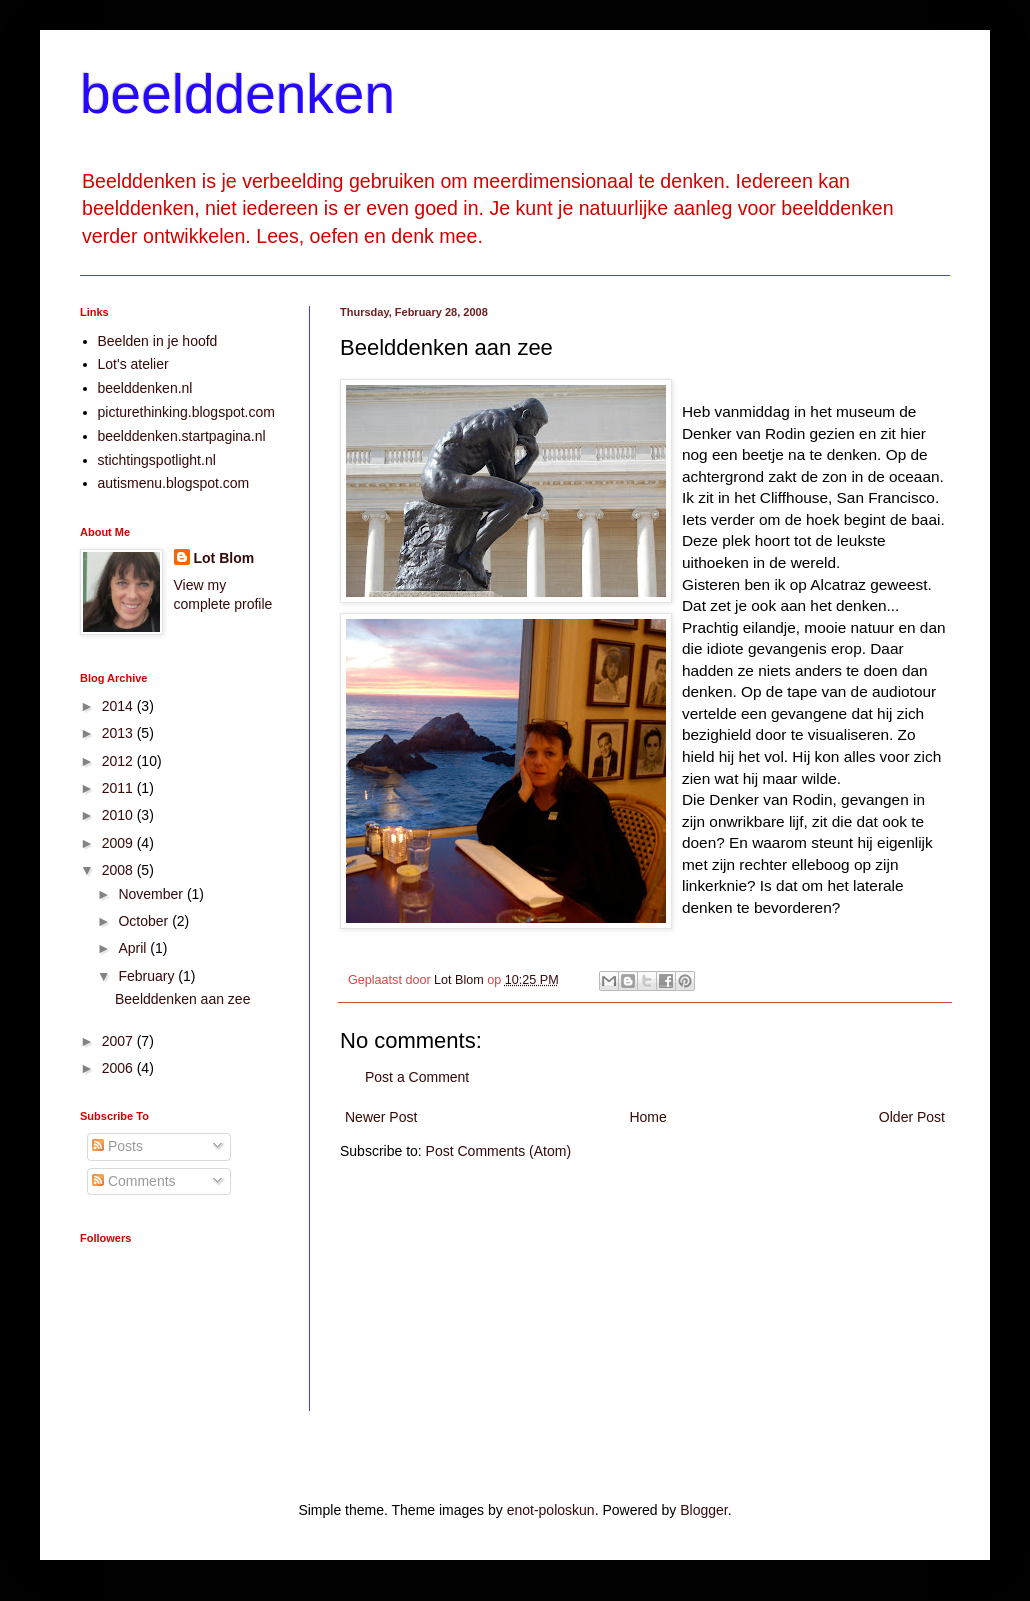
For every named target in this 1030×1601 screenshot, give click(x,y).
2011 (119, 788)
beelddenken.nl (145, 388)
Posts (117, 1146)
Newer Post (381, 1117)
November (152, 894)
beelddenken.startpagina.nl (182, 436)
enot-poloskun (551, 1510)
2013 (119, 733)
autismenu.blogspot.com (174, 483)
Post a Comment (417, 1077)
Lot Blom (224, 558)
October (145, 921)
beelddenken (237, 94)
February (148, 976)
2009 (119, 843)
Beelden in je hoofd (158, 341)
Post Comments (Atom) (498, 1151)
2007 (119, 1041)
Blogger (703, 1510)
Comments (134, 1181)
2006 (119, 1068)
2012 (119, 761)
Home (647, 1117)
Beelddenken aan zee (182, 999)
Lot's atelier (133, 364)
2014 (119, 706)
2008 (119, 870)
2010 (119, 815)
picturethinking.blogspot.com (186, 412)
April (134, 948)
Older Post (912, 1117)
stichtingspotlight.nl (157, 460)
